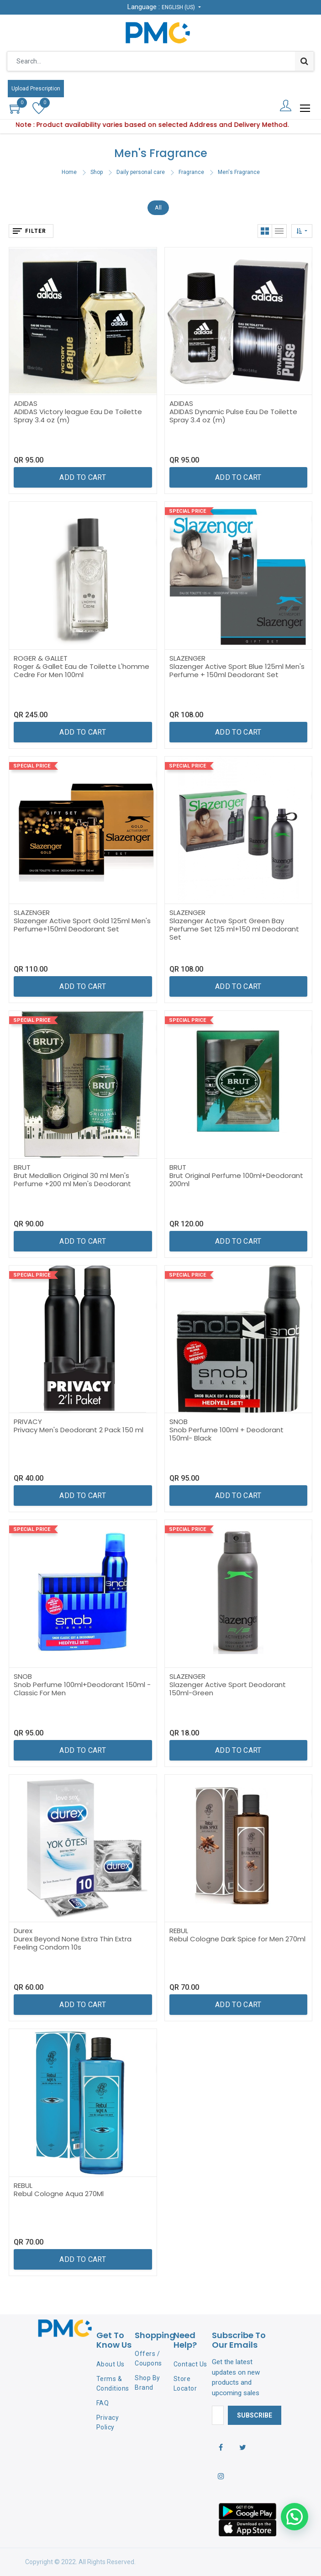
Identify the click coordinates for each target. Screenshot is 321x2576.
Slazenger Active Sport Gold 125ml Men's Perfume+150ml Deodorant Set (82, 925)
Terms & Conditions (112, 2383)
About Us (110, 2364)
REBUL (178, 1930)
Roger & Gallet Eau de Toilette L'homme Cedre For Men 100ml (81, 670)
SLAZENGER (187, 658)
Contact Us (190, 2364)
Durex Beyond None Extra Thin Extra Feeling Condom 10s (73, 1943)
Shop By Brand (147, 2382)
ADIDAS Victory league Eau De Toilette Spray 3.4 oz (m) (78, 416)
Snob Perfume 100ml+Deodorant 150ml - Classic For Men (82, 1689)
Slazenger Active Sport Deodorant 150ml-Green (227, 1689)
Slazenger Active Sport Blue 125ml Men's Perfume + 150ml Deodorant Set (237, 670)
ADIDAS (25, 403)
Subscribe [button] (254, 2415)
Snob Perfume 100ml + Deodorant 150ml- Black (226, 1434)
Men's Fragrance (239, 172)
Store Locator (185, 2383)
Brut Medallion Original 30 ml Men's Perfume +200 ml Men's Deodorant (72, 1179)
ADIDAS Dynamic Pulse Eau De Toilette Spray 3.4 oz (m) (233, 416)
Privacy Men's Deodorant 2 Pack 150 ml (78, 1430)
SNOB (178, 1421)
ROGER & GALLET (41, 658)
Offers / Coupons (148, 2358)
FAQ (102, 2403)
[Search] (304, 61)
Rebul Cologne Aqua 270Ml (59, 2193)
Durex (23, 1930)
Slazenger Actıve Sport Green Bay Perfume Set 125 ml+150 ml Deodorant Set (234, 929)
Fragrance (191, 172)
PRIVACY (28, 1421)
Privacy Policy (107, 2422)
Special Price (187, 511)
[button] (301, 231)
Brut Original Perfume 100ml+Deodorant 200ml (236, 1179)
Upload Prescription (35, 88)
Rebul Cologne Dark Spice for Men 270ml (237, 1939)
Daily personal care (140, 172)
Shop (96, 172)
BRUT (22, 1167)
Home (69, 172)
